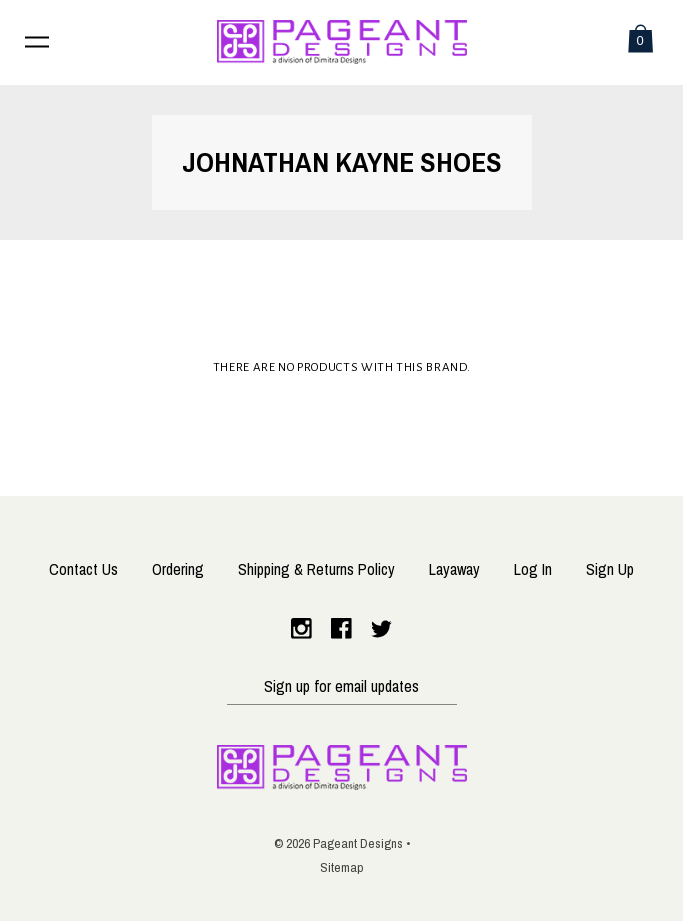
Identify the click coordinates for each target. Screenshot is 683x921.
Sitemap (342, 867)
